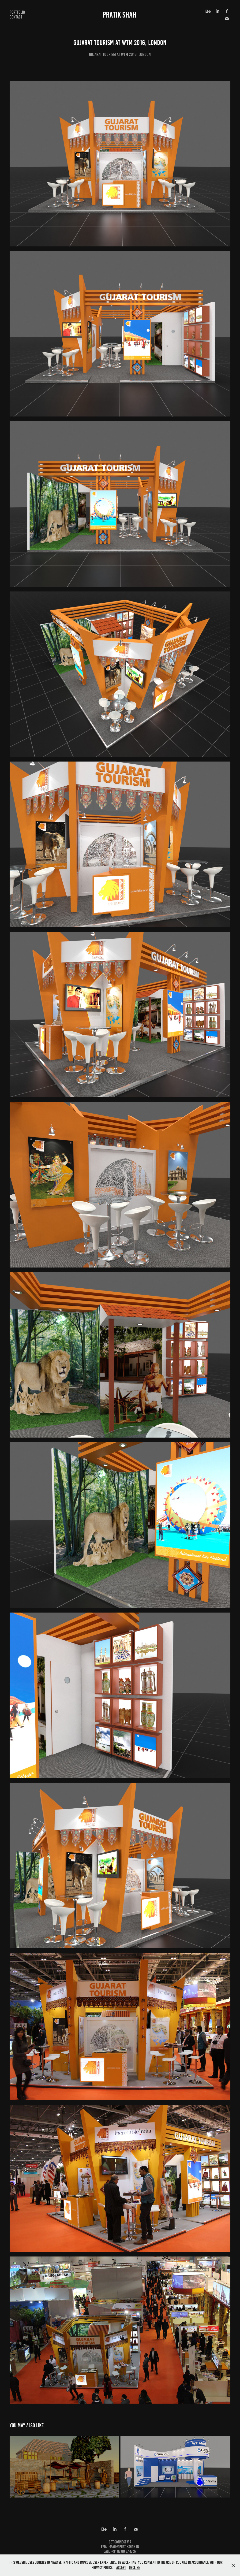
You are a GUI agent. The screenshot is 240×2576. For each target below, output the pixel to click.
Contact (16, 17)
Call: (107, 2551)
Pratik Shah (119, 14)
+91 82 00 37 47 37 (123, 2551)
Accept (121, 2567)
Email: (105, 2546)
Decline (134, 2567)
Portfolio (17, 12)
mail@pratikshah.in (124, 2546)
